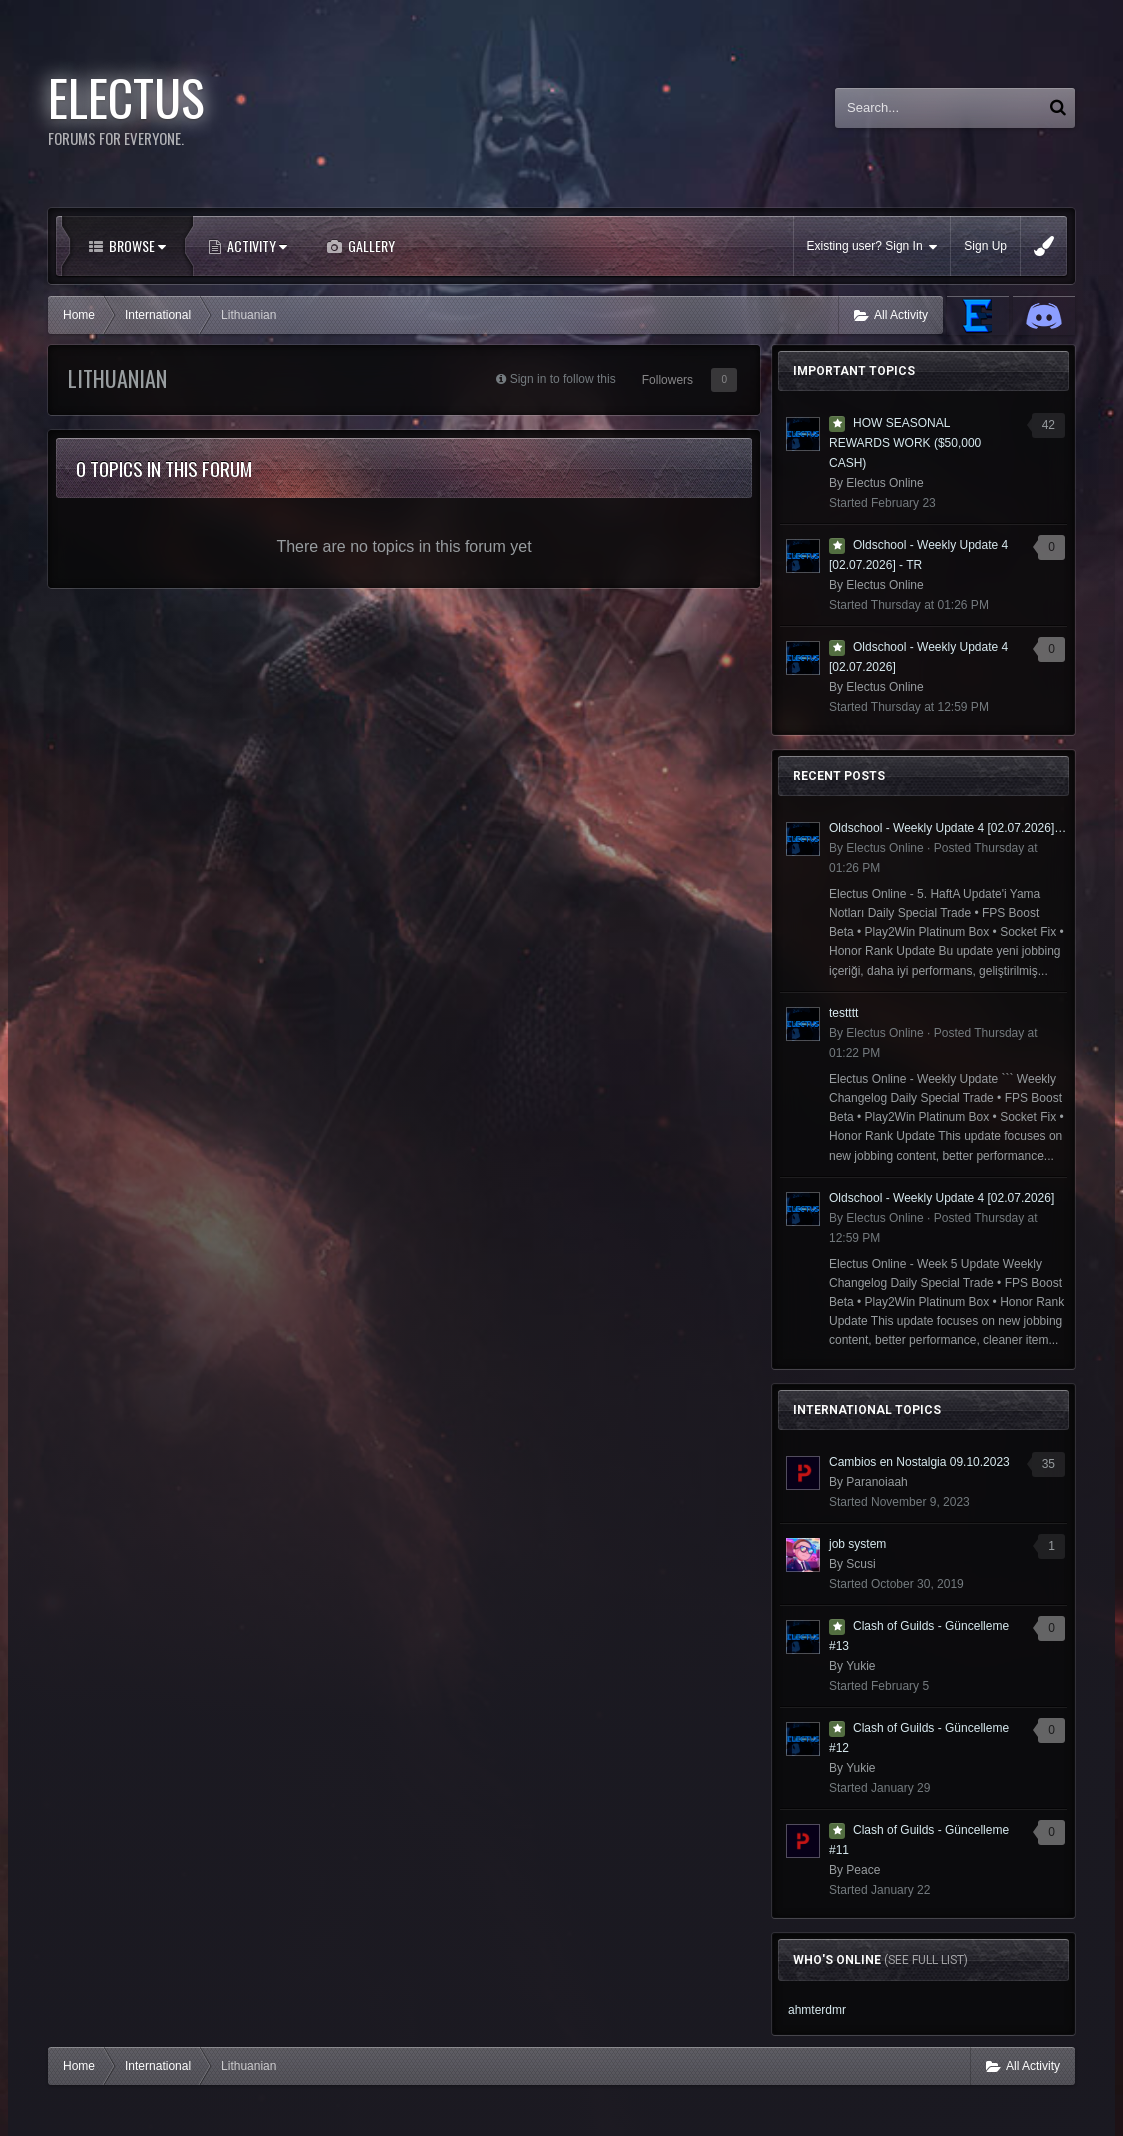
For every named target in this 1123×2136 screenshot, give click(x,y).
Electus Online (884, 483)
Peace (863, 1870)
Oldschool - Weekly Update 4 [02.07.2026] (941, 1198)
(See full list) (926, 1960)
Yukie (860, 1666)
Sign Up (985, 246)
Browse (136, 245)
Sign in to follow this (563, 379)
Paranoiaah (876, 1482)
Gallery (370, 245)
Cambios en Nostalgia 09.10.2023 (919, 1462)
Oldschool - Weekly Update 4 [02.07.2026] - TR (948, 828)
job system (857, 1544)
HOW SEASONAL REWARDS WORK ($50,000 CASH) (905, 443)
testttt (843, 1013)
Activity (255, 245)
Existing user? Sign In (872, 246)
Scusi (860, 1564)
